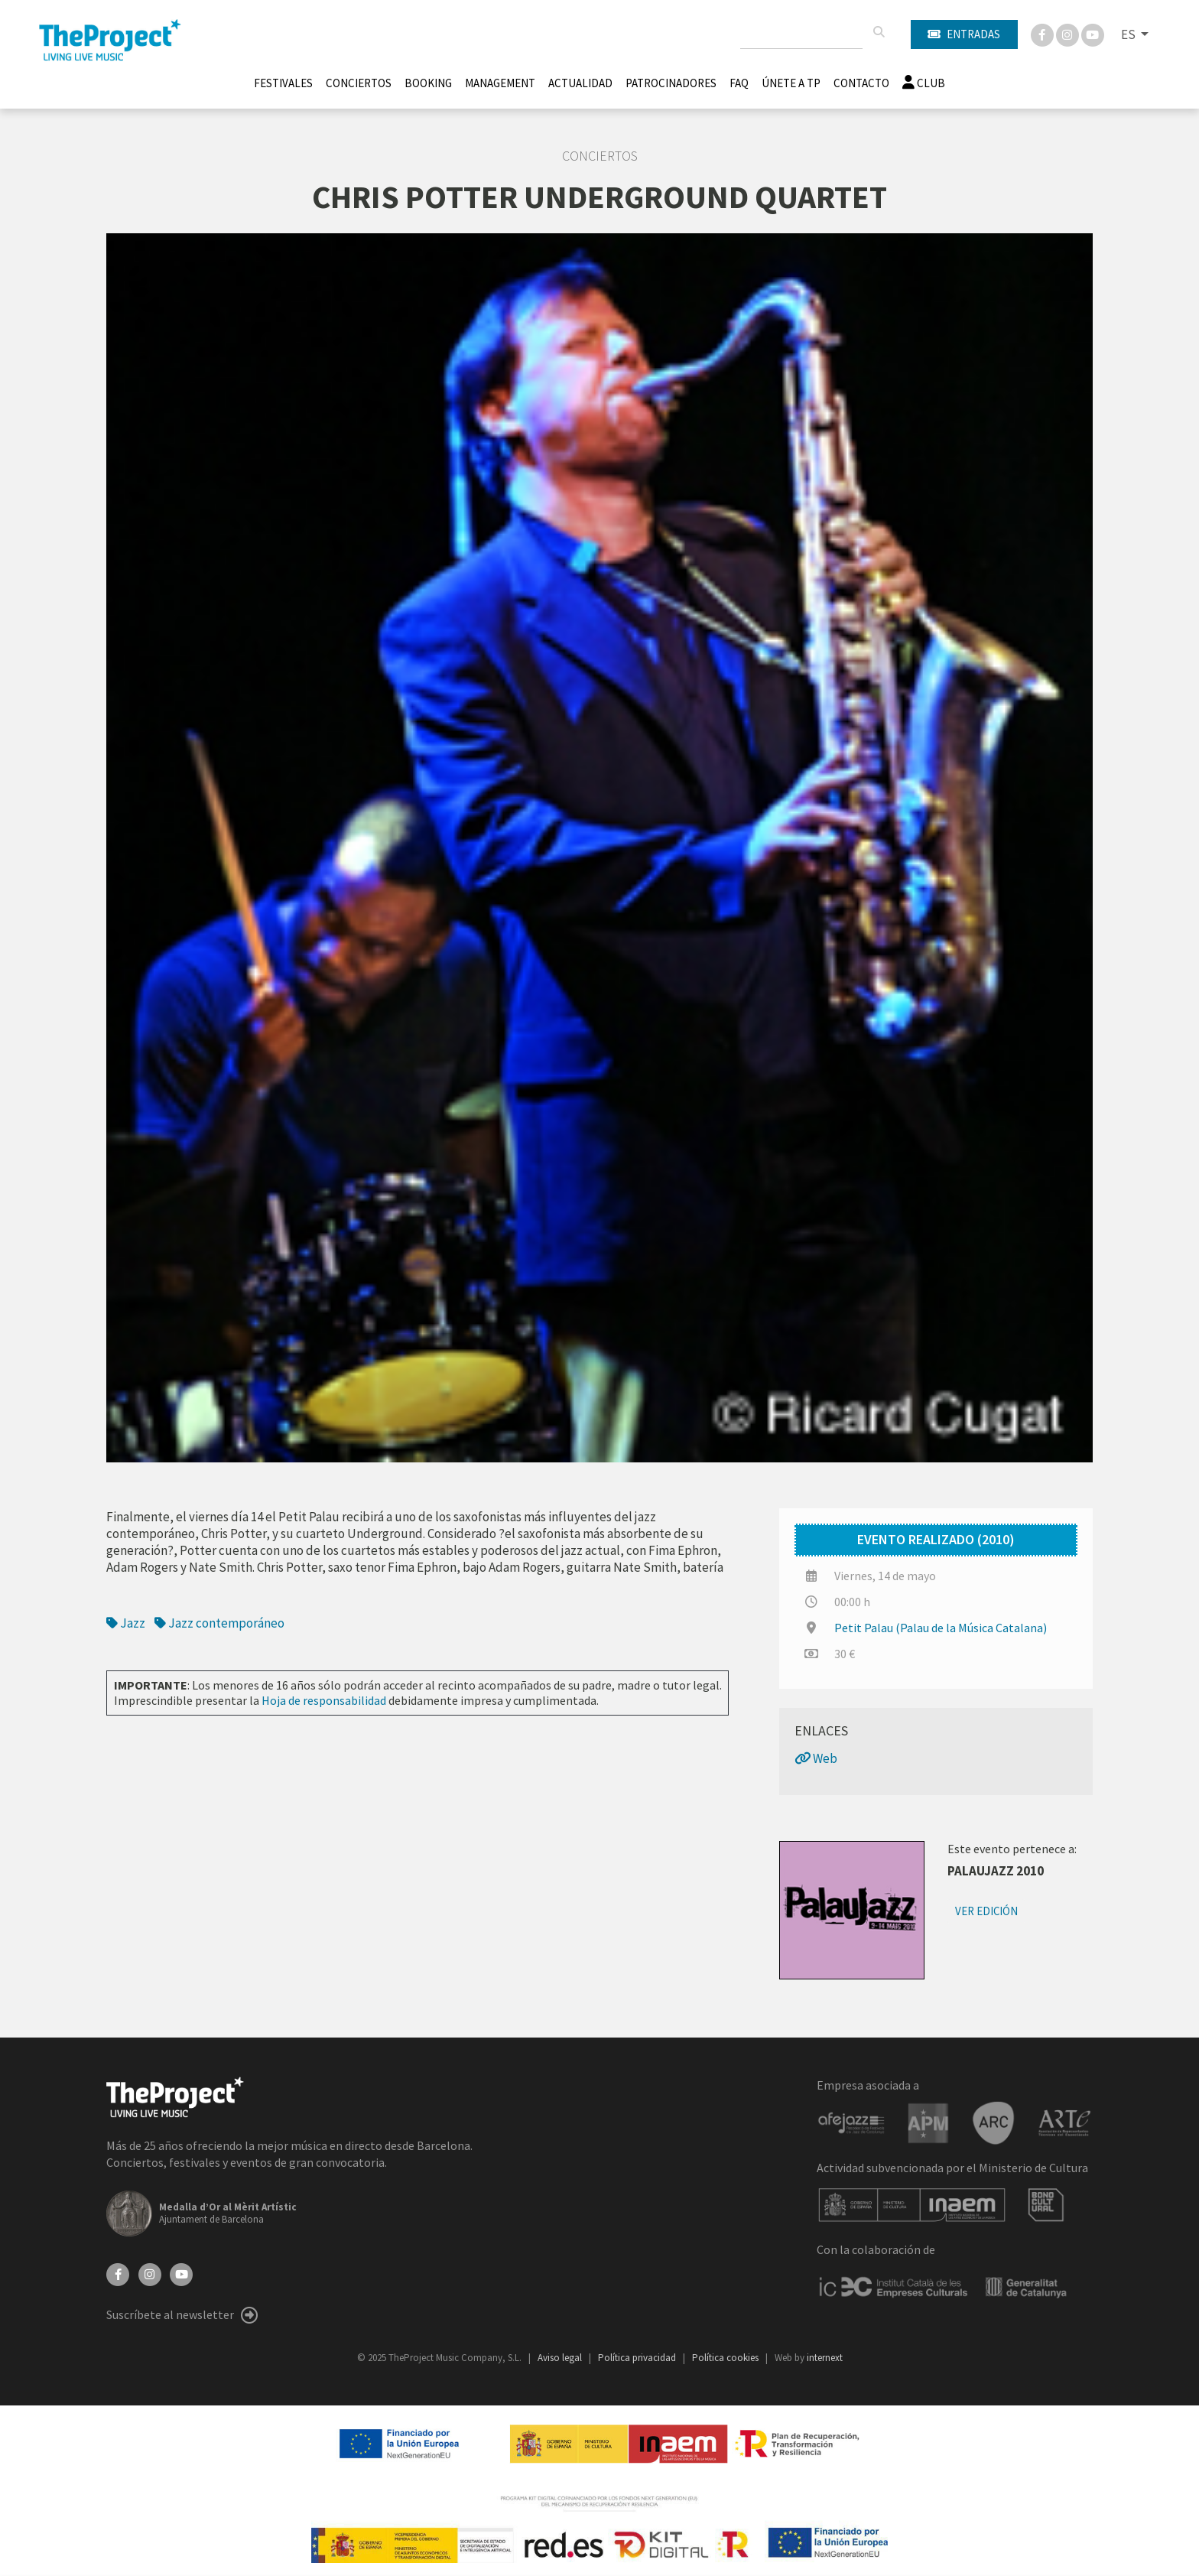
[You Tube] (1092, 33)
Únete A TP (791, 83)
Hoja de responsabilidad (324, 1700)
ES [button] (1129, 34)
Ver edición (986, 1911)
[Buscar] (878, 32)
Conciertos (359, 83)
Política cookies (726, 2357)
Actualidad (580, 83)
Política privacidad (638, 2357)
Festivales (283, 83)
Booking (428, 83)
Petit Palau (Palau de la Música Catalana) (940, 1627)
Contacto (861, 83)
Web (815, 1758)
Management (500, 83)
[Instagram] (1068, 33)
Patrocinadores (670, 83)
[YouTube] (181, 2273)
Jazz (127, 1623)
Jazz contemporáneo (219, 1623)
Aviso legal (561, 2357)
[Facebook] (1043, 33)
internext (825, 2357)
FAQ (739, 83)
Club (923, 83)
